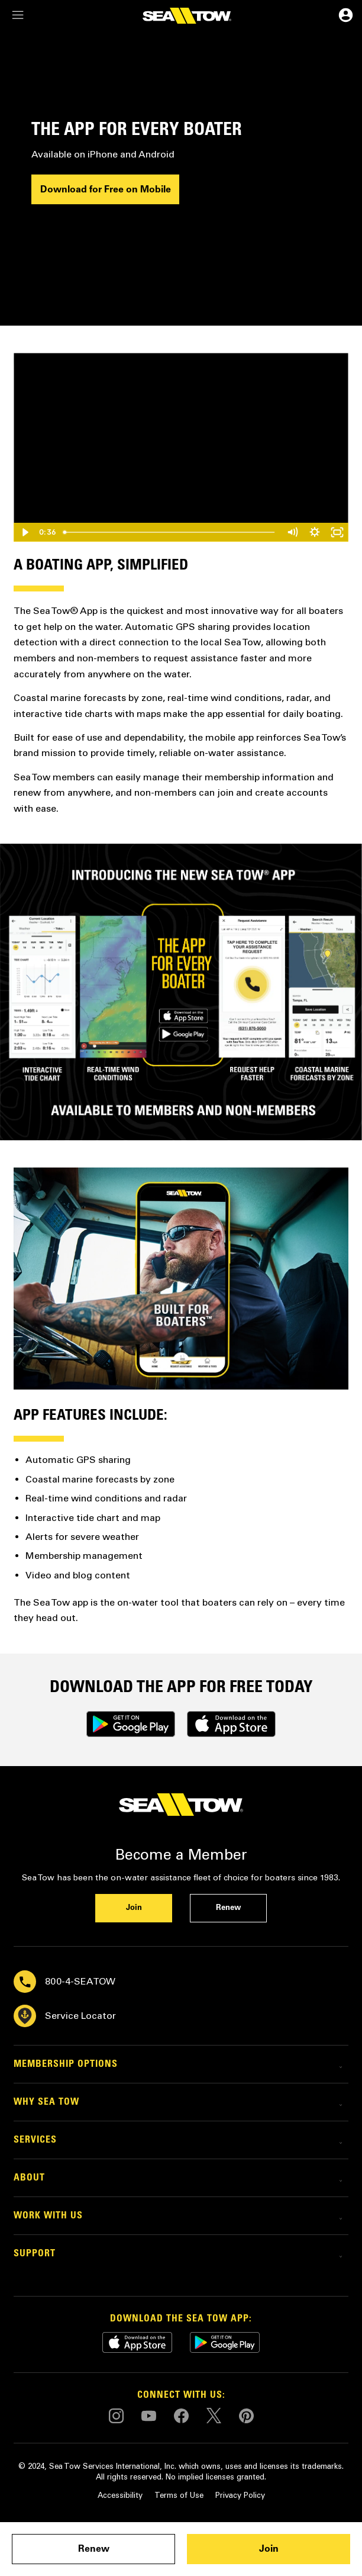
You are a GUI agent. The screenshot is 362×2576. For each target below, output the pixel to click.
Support (35, 2254)
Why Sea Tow (46, 2102)
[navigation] (17, 15)
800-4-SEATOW (64, 1981)
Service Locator (65, 2016)
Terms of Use (178, 2495)
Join (269, 2549)
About (29, 2178)
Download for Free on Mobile (105, 189)
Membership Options (66, 2064)
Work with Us (48, 2216)
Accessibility (120, 2495)
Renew (93, 2549)
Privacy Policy (240, 2495)
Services (35, 2140)
